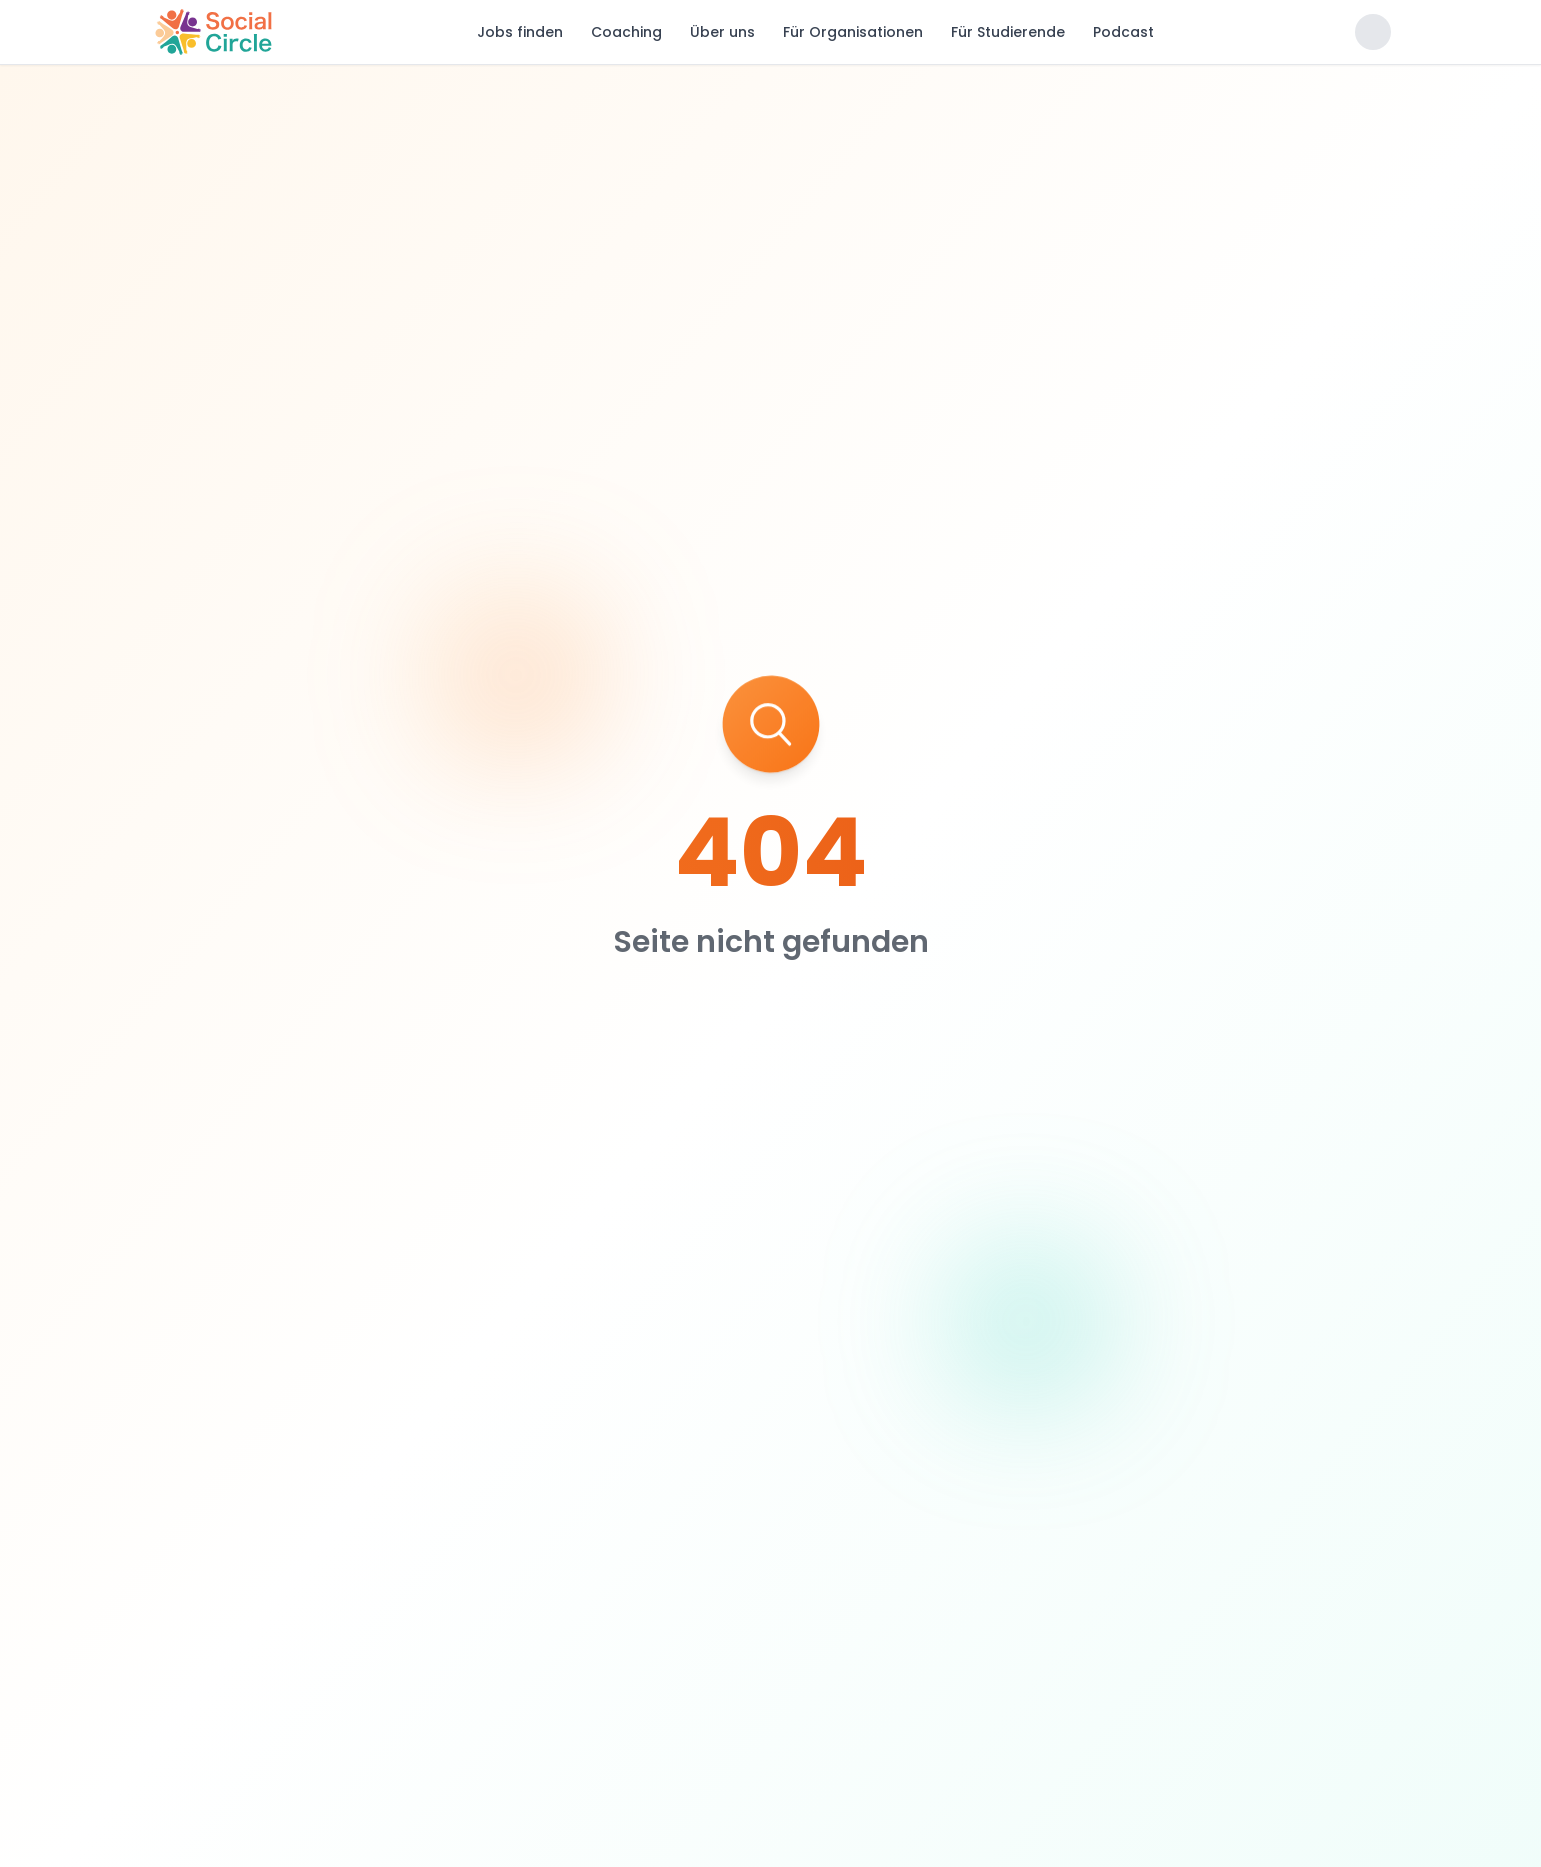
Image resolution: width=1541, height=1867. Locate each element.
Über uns (722, 32)
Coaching (626, 32)
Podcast (1123, 32)
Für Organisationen (853, 32)
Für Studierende (1008, 32)
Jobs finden (520, 32)
